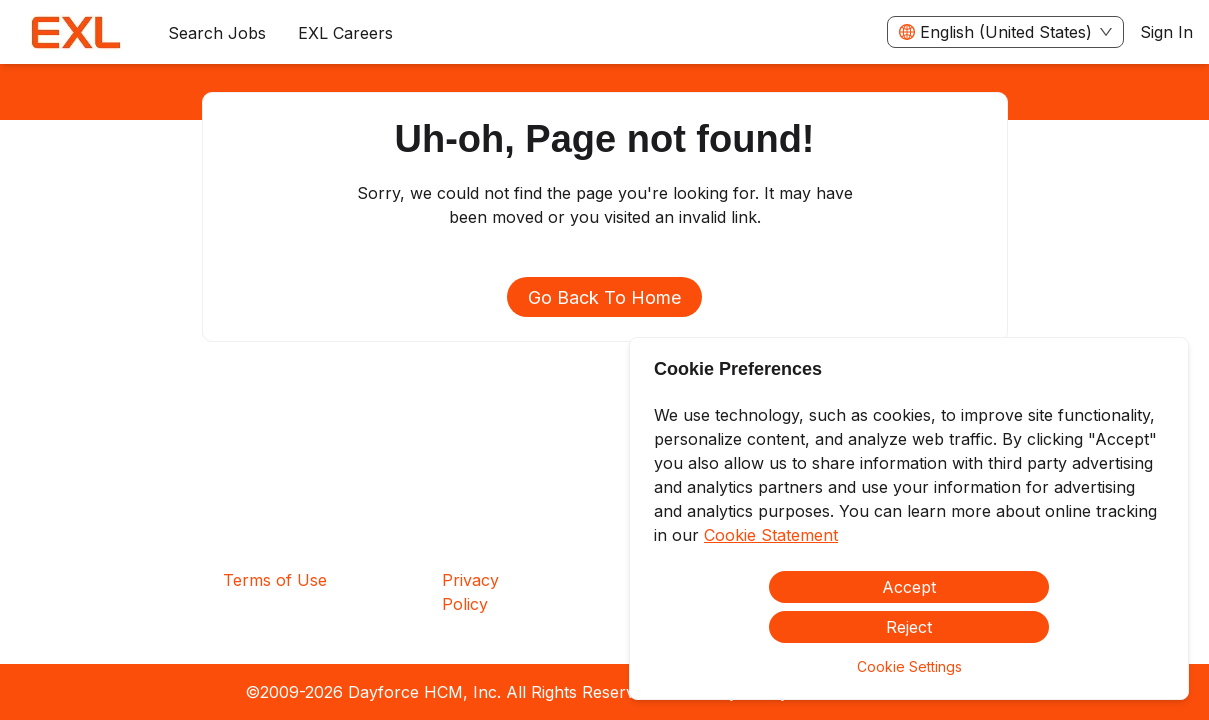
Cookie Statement (771, 535)
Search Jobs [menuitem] (217, 33)
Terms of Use (275, 580)
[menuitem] (76, 33)
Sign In (1166, 32)
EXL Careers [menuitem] (345, 33)
